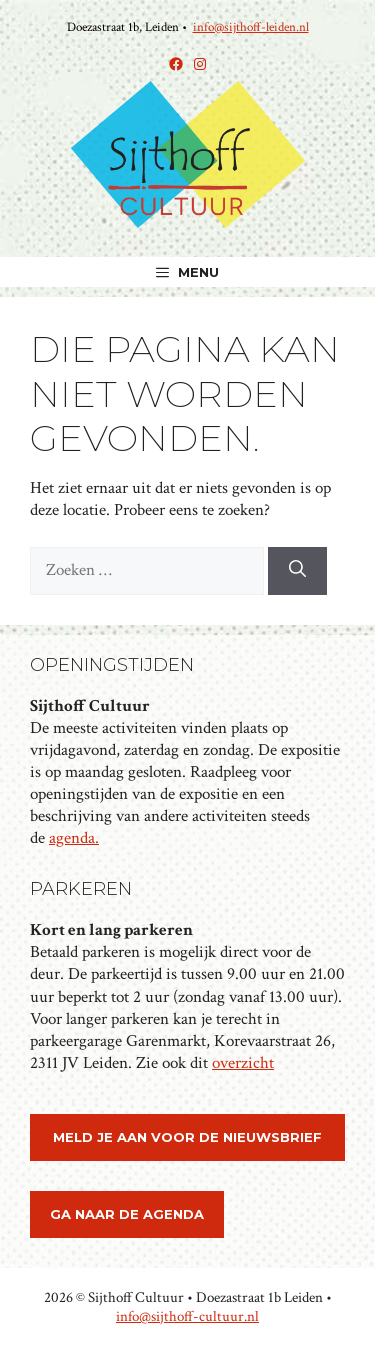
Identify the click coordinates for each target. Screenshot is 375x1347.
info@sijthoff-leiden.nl (251, 27)
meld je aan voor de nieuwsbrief (187, 1137)
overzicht (243, 1063)
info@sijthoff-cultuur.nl (187, 1316)
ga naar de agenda (127, 1214)
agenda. (74, 838)
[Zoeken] (297, 571)
